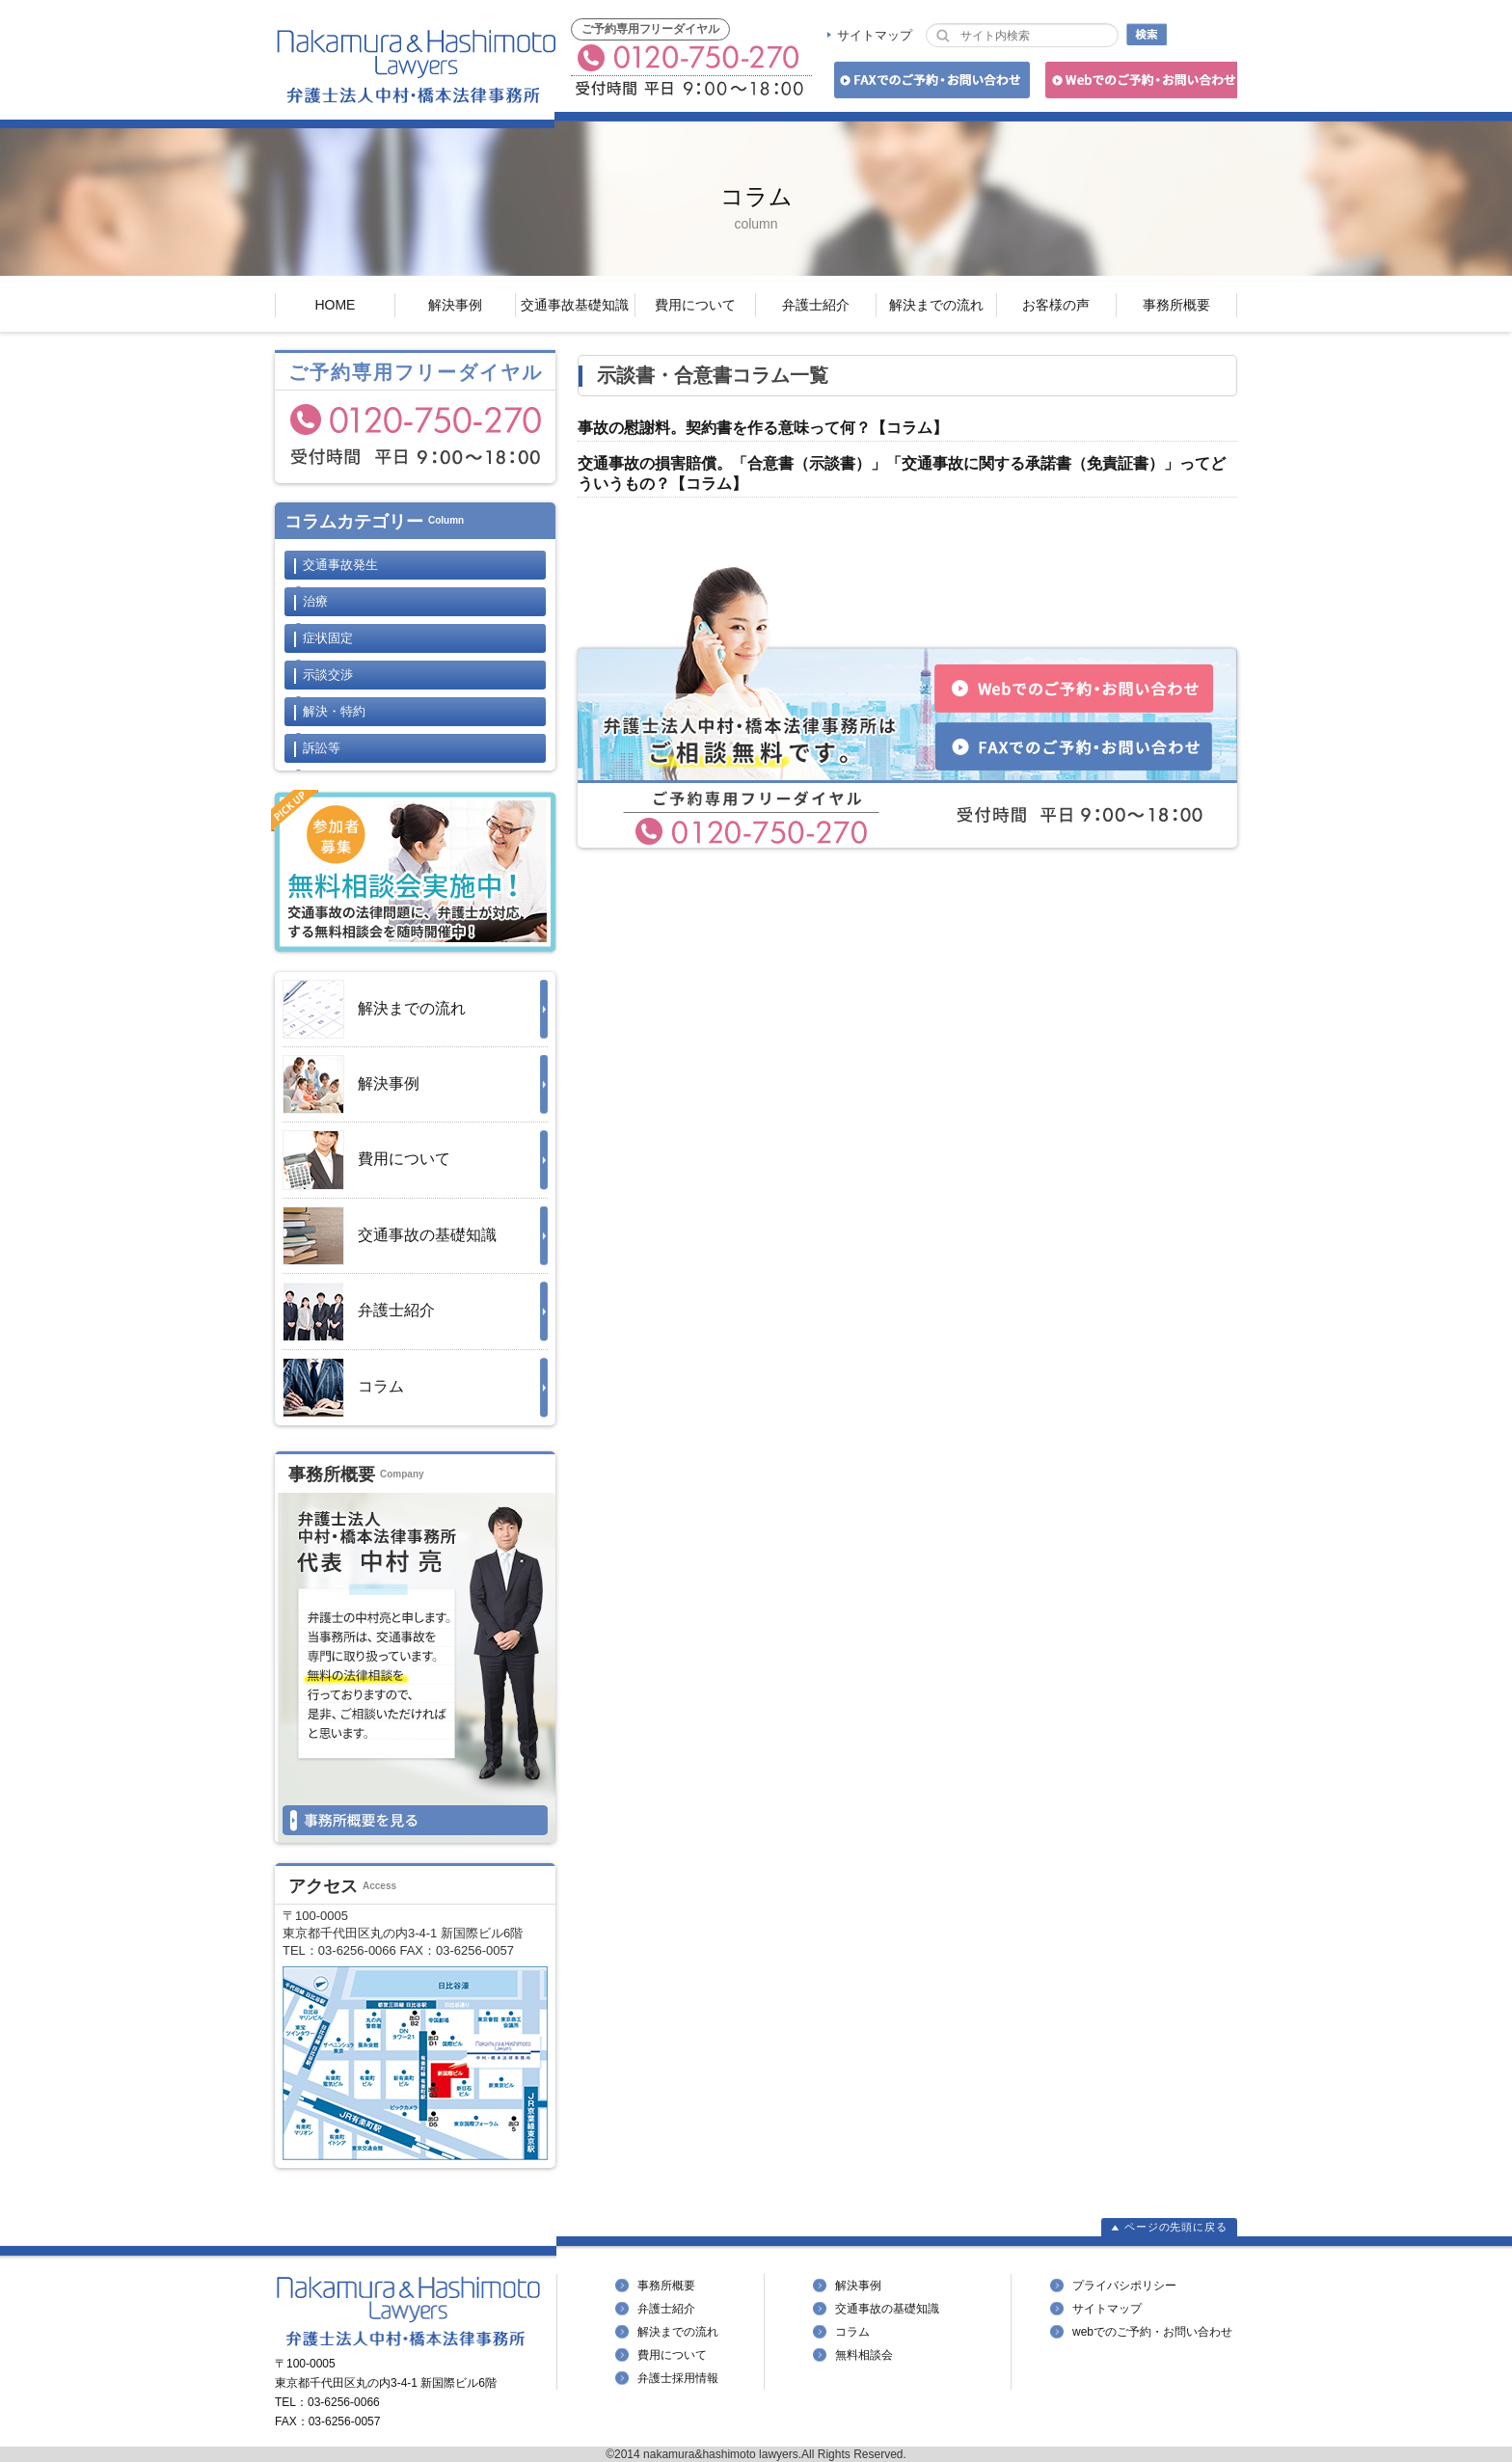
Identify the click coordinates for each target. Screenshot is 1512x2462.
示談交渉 (328, 674)
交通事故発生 (340, 564)
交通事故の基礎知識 (390, 1235)
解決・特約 (334, 711)
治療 (315, 601)
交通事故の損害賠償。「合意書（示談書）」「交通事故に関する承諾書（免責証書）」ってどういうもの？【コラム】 (902, 473)
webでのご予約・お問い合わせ (1152, 2332)
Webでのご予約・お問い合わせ (1138, 83)
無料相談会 (864, 2355)
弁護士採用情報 (677, 2378)
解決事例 (455, 304)
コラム (343, 1388)
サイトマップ (874, 35)
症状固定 (328, 638)
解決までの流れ (936, 304)
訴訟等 (321, 748)
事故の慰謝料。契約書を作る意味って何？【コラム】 (763, 427)
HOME (334, 304)
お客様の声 (1056, 304)
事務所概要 (1176, 304)
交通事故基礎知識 (575, 304)
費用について (695, 304)
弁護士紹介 (816, 304)
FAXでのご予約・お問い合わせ (929, 83)
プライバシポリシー (1124, 2285)
